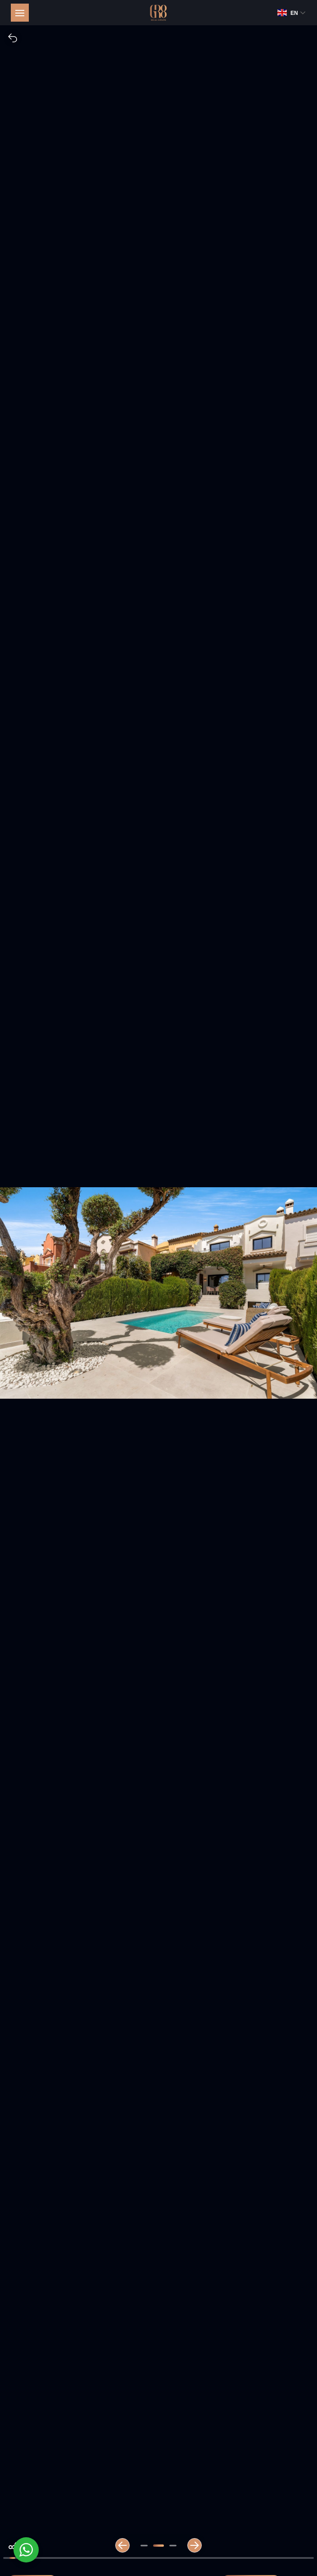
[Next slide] (194, 2545)
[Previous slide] (122, 2545)
